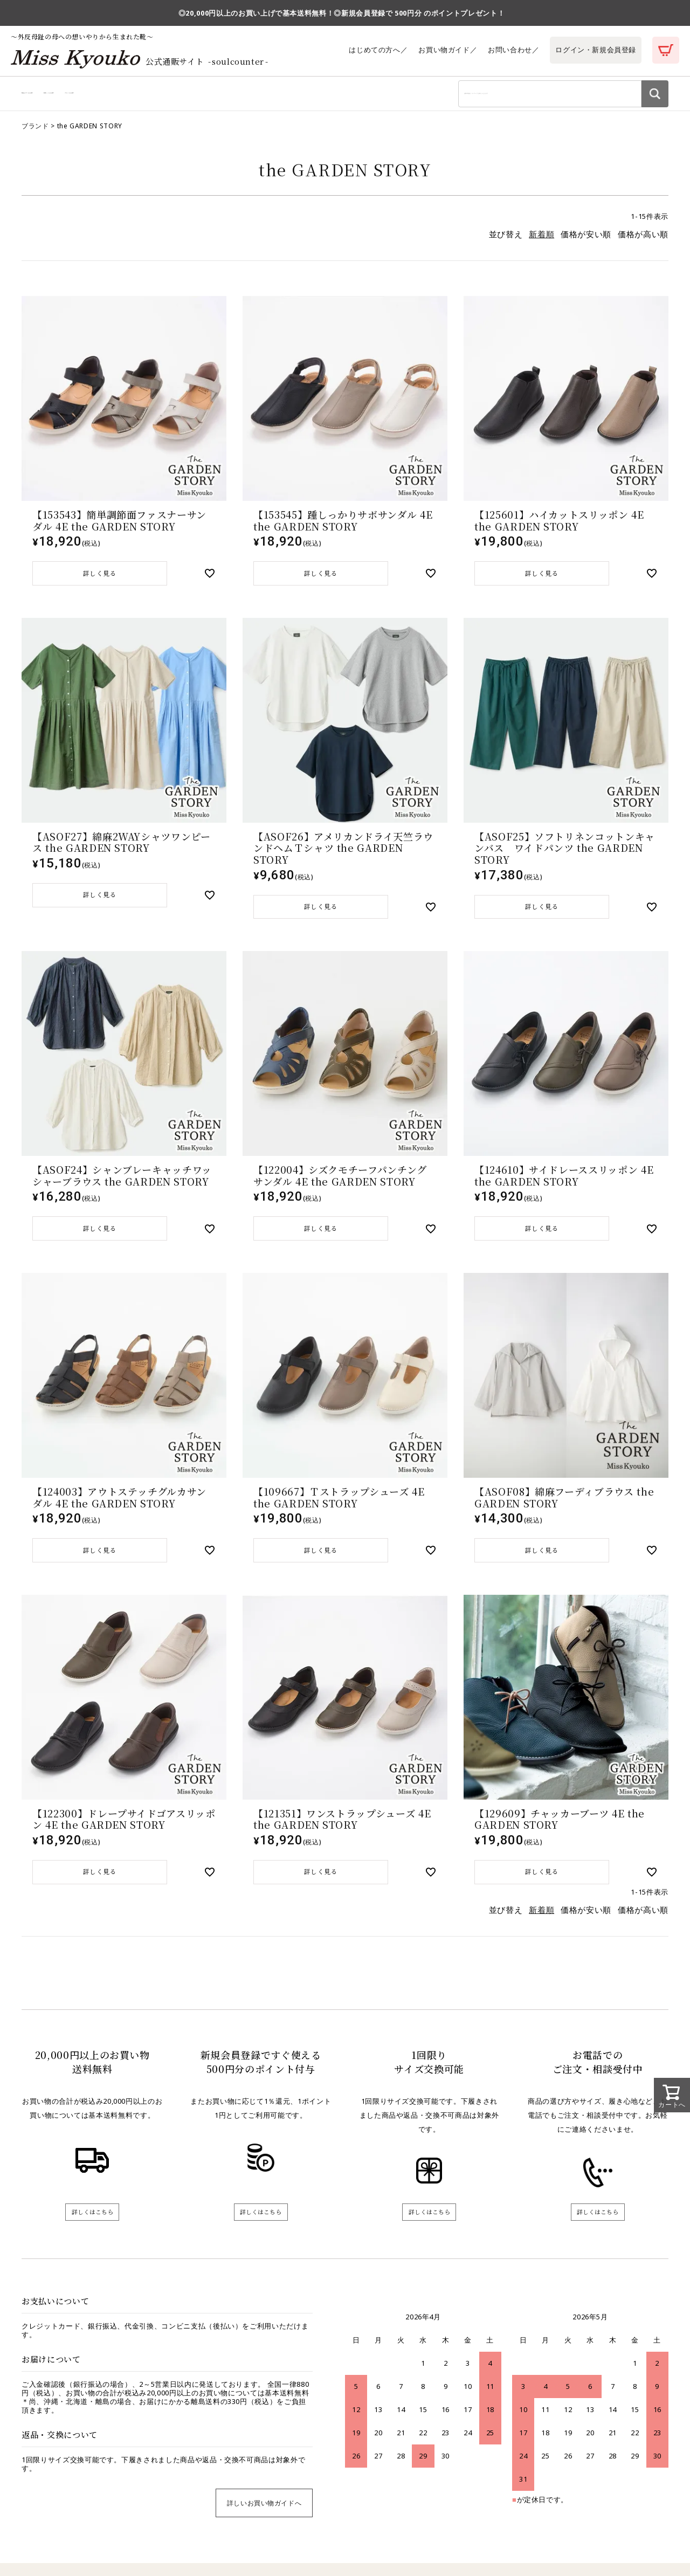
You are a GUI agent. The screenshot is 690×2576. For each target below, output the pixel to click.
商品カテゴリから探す (58, 96)
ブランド (35, 132)
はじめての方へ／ (377, 49)
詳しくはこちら (92, 2233)
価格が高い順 (643, 241)
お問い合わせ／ (513, 49)
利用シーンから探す (139, 96)
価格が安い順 (586, 241)
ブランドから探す (212, 96)
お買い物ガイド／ (447, 49)
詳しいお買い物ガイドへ (264, 2527)
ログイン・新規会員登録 (595, 49)
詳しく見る (99, 581)
